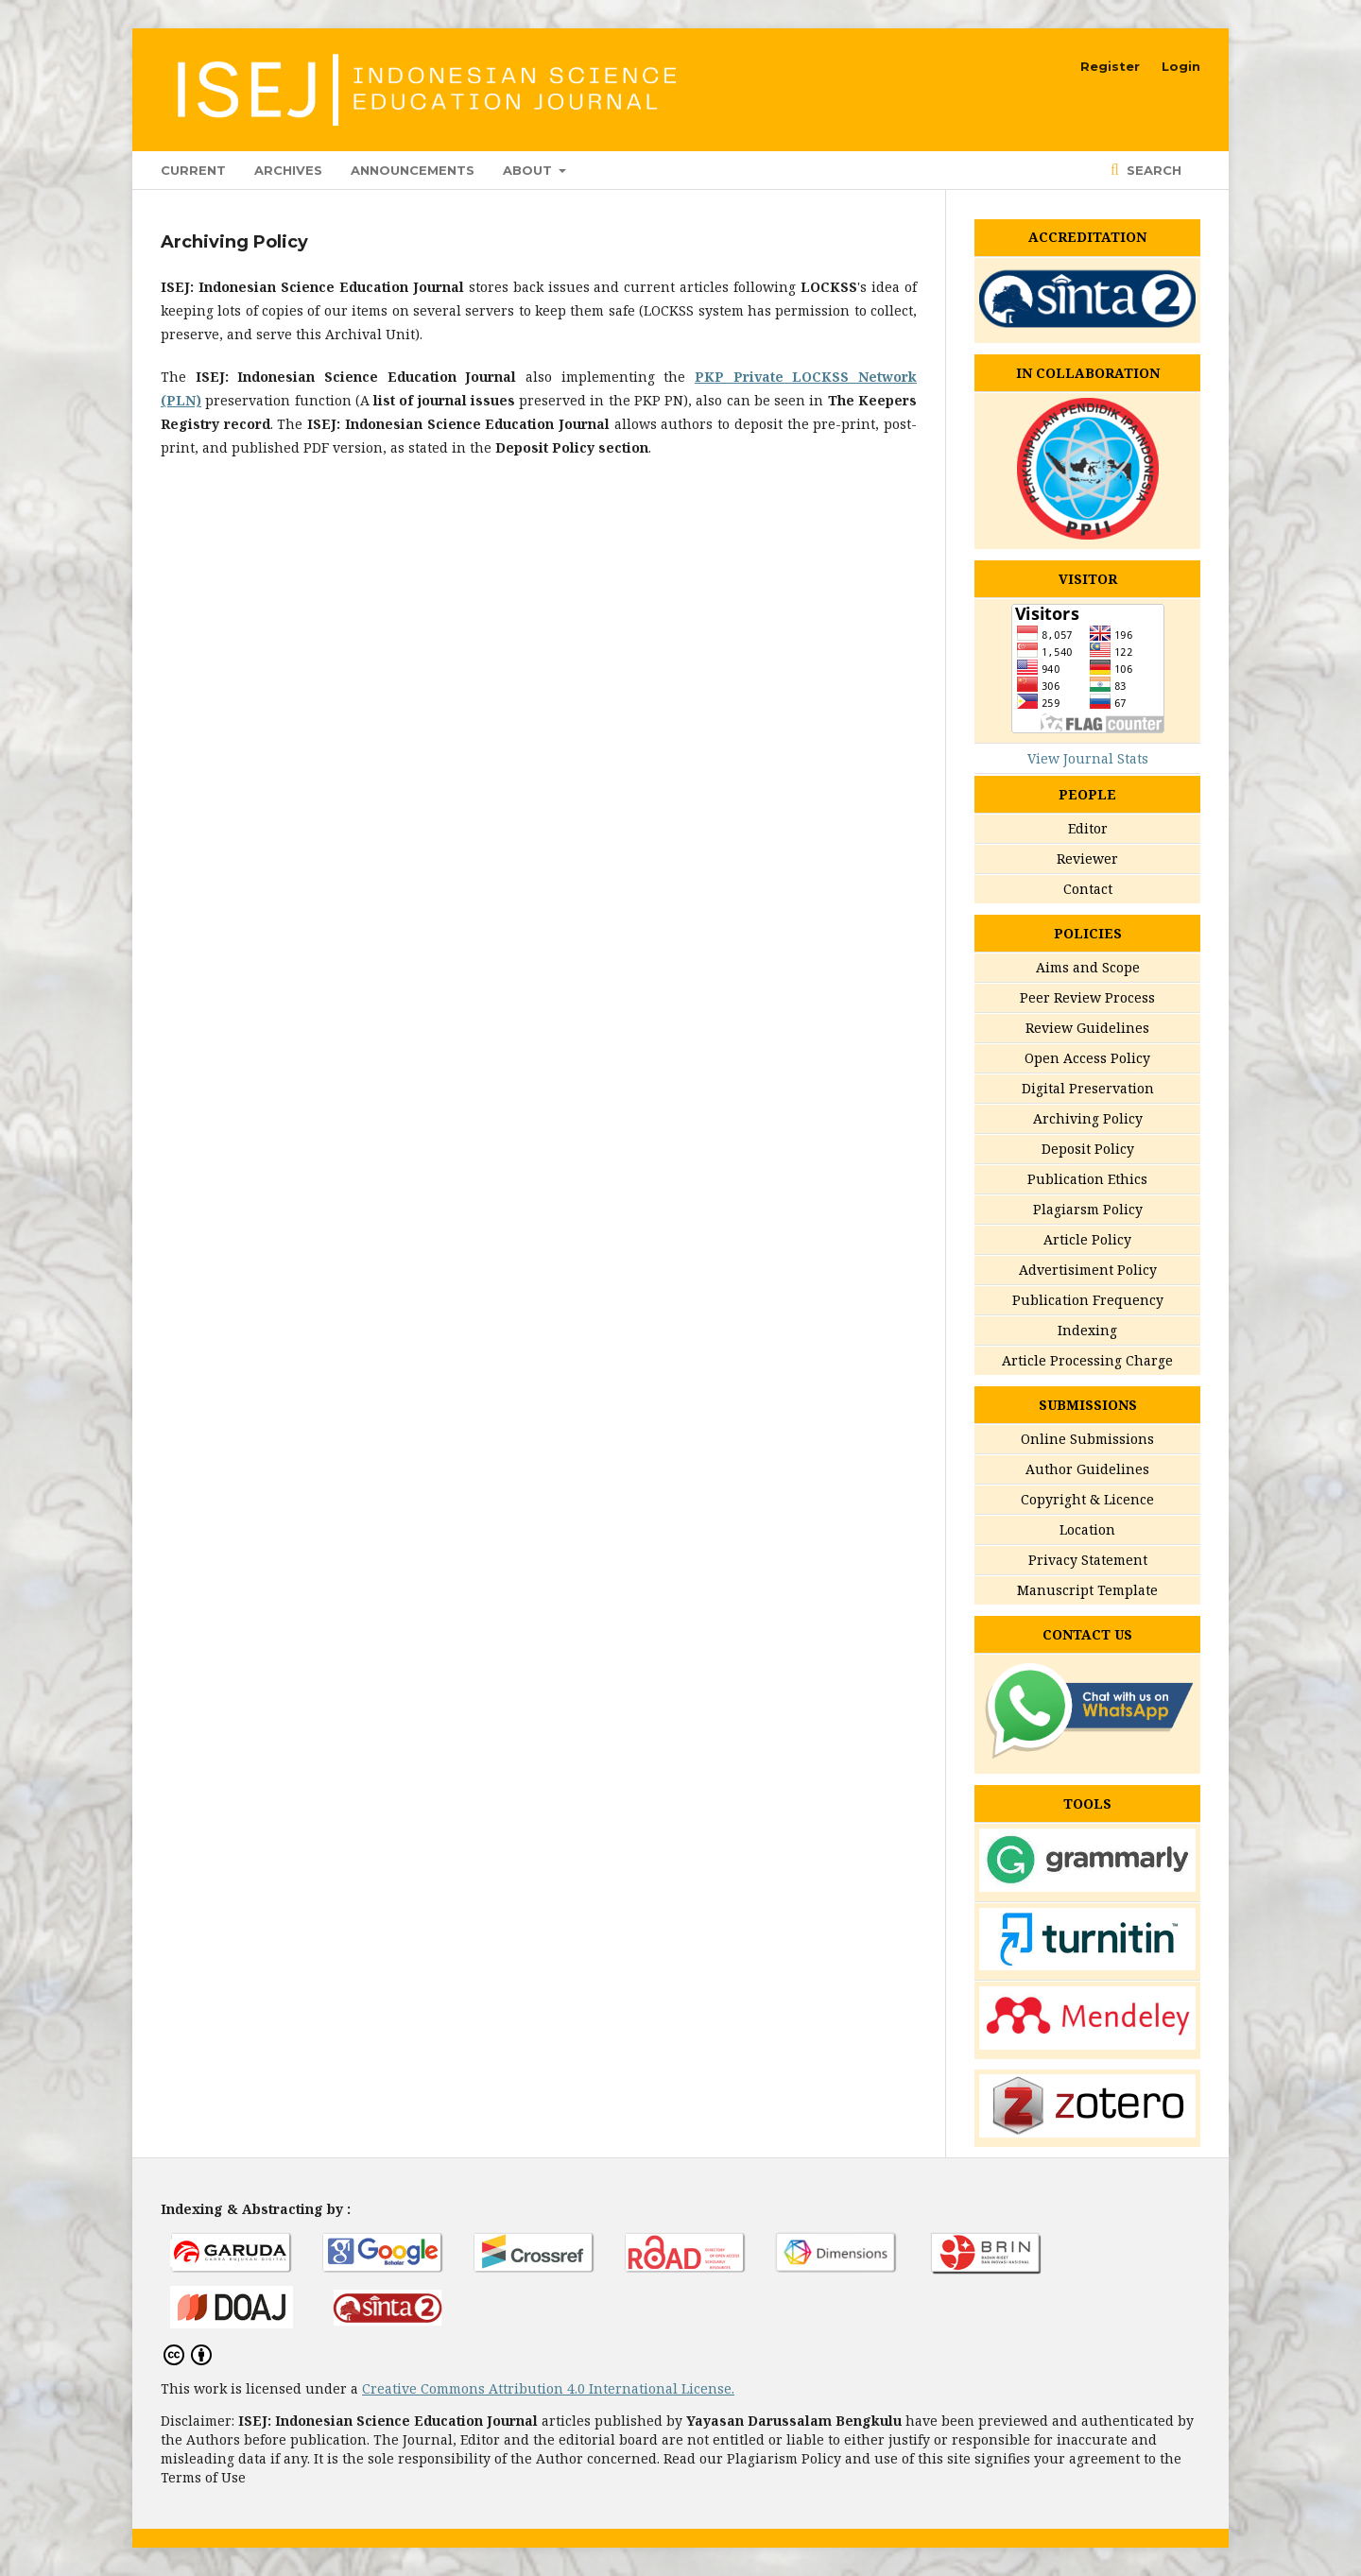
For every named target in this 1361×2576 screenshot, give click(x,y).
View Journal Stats (1087, 758)
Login (1181, 66)
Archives (288, 170)
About (529, 170)
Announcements (412, 170)
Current (193, 170)
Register (1110, 66)
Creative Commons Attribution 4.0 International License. (548, 2388)
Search (1152, 170)
